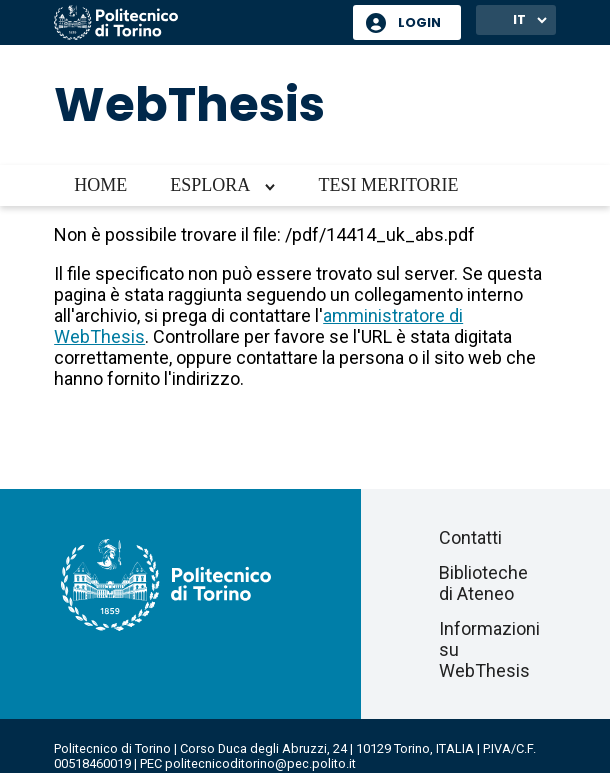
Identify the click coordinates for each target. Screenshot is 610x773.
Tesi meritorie (388, 185)
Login (419, 22)
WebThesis (189, 104)
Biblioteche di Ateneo (483, 583)
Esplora (210, 185)
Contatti (470, 537)
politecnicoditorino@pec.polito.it (260, 763)
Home (100, 185)
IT (519, 19)
